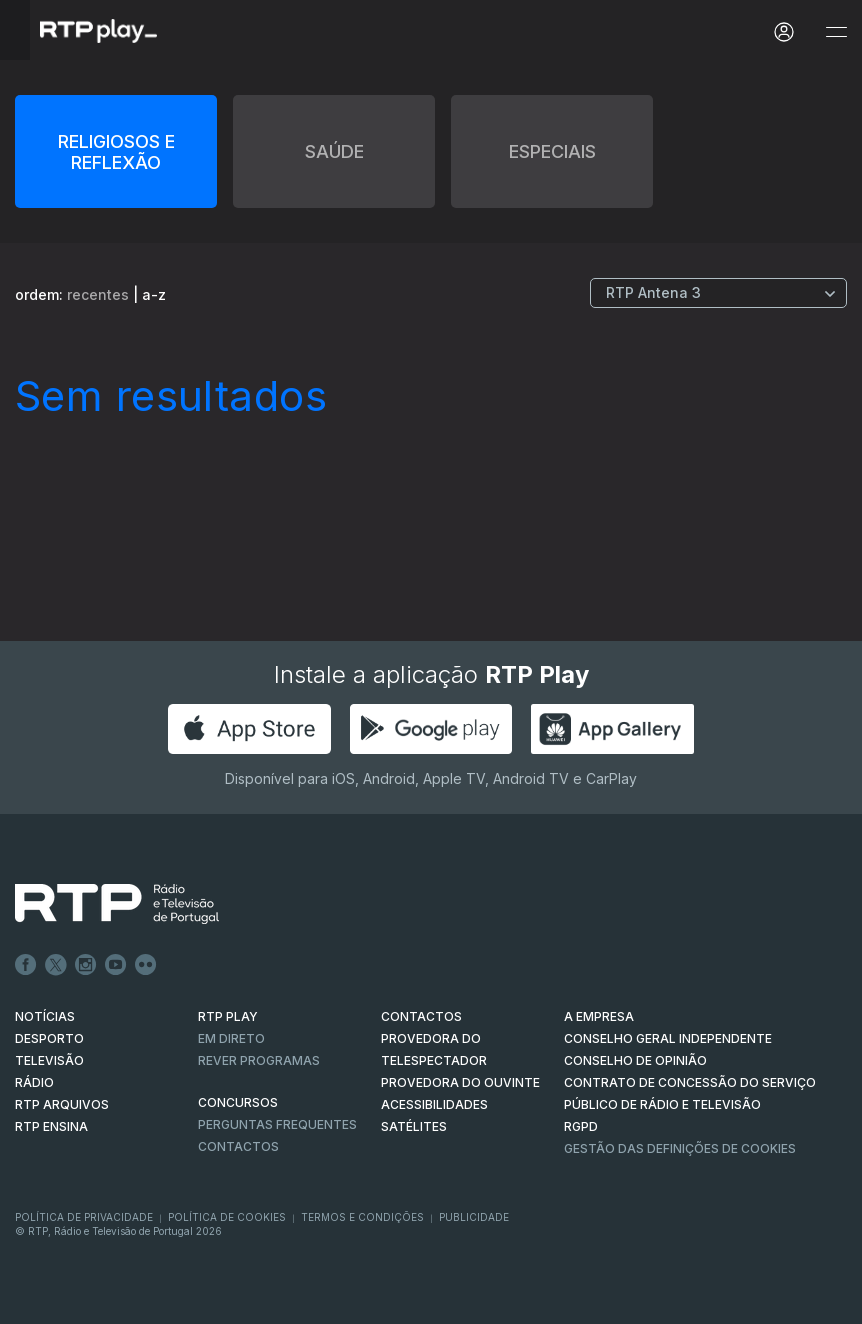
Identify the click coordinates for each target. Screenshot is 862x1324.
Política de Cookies (227, 1217)
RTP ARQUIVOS (62, 1104)
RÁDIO (34, 1082)
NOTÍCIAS (45, 1016)
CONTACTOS (421, 1016)
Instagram (86, 965)
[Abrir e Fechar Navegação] (836, 32)
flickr (146, 965)
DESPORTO (49, 1038)
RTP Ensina (51, 1126)
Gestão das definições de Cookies (680, 1148)
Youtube (116, 965)
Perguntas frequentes (277, 1124)
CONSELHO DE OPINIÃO (635, 1060)
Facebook (26, 965)
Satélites (414, 1126)
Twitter (56, 965)
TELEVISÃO (49, 1060)
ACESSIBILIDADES (434, 1104)
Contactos (238, 1146)
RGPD (581, 1126)
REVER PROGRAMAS (259, 1060)
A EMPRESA (599, 1016)
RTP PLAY (228, 1016)
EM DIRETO (231, 1038)
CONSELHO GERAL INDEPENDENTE (668, 1038)
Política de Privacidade (84, 1217)
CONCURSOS (238, 1102)
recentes (98, 294)
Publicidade (474, 1217)
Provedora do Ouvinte (460, 1082)
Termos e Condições (362, 1217)
